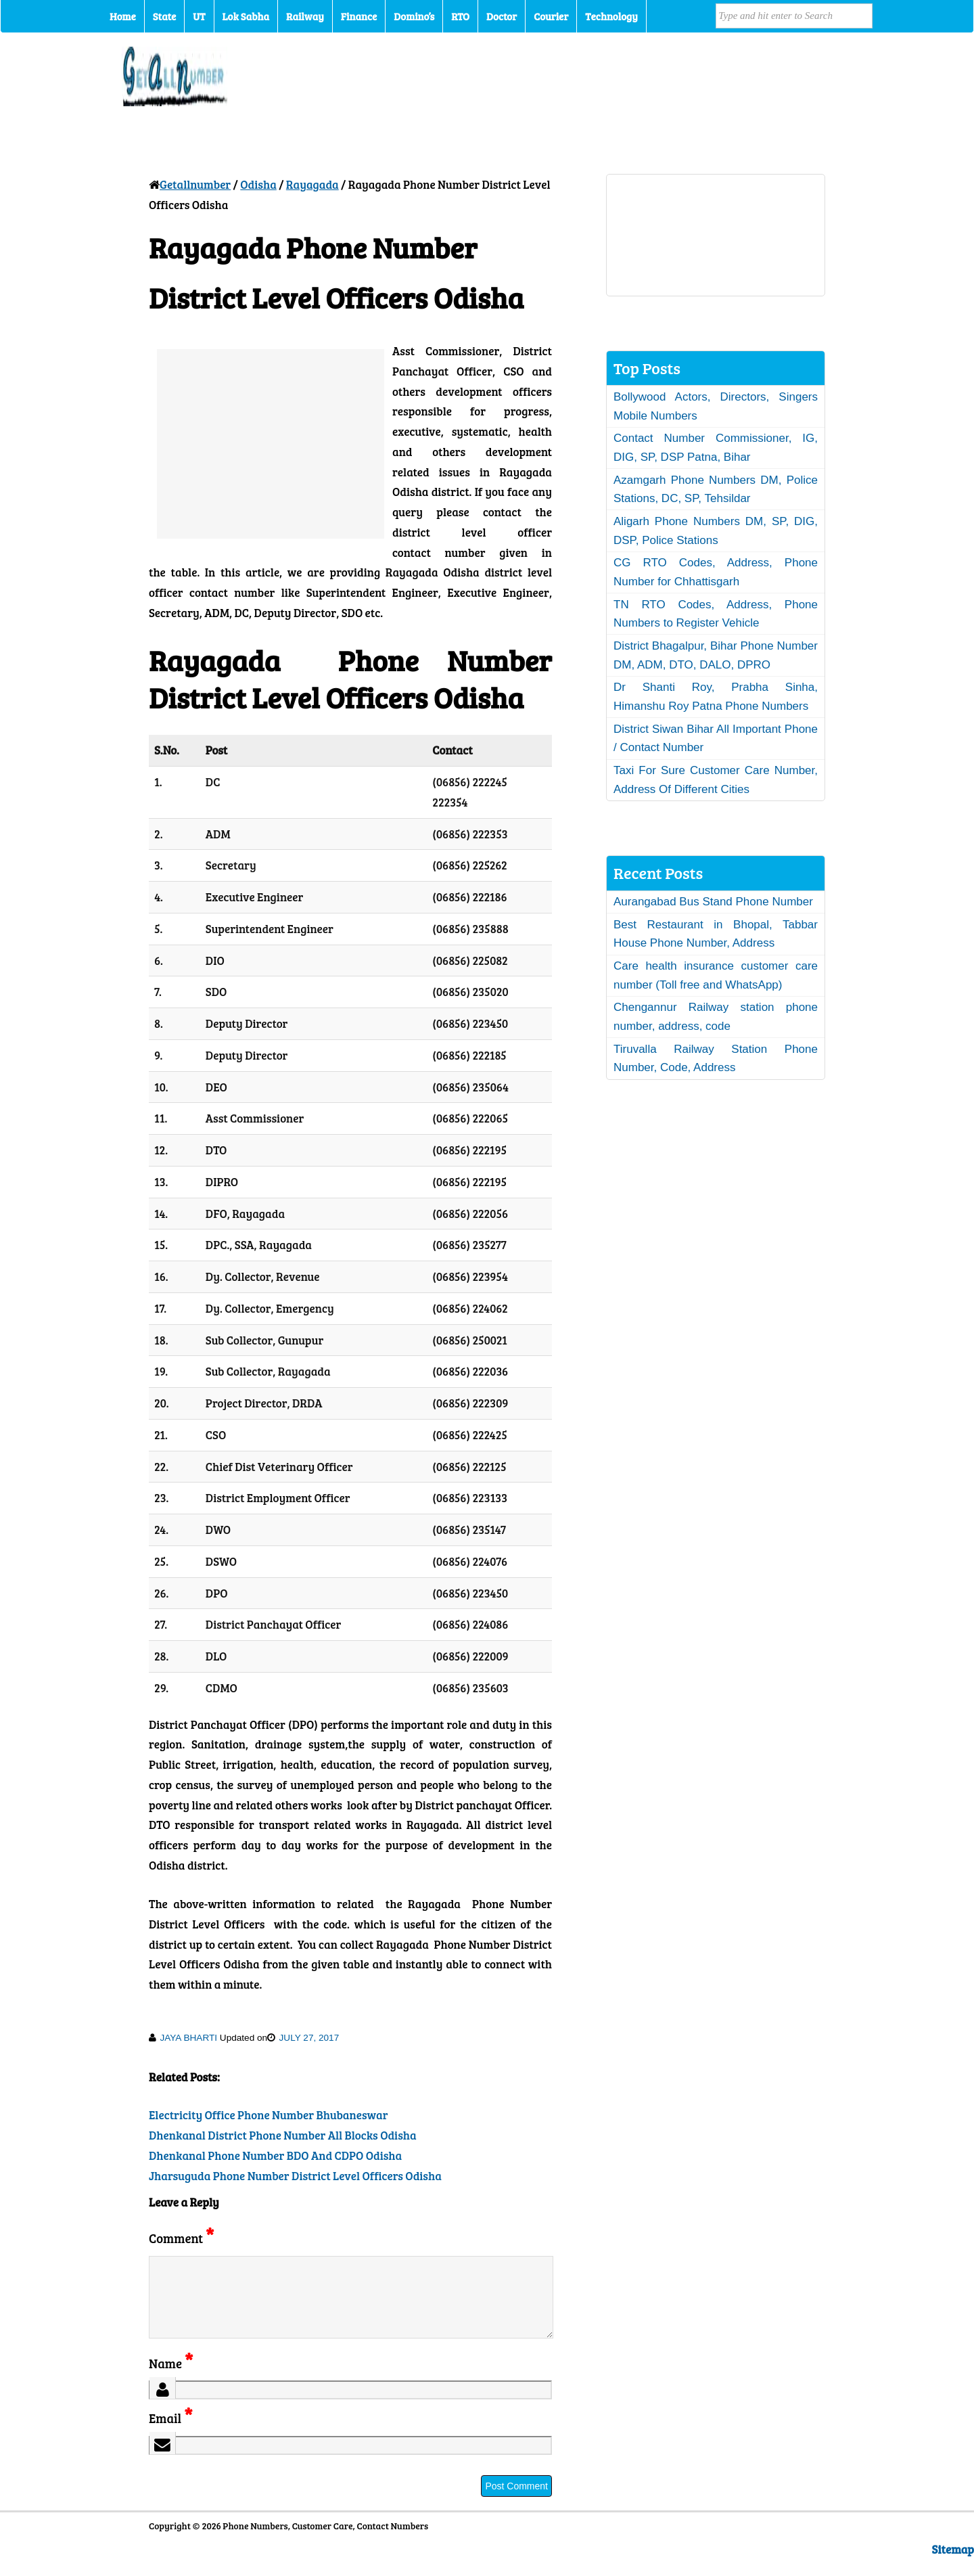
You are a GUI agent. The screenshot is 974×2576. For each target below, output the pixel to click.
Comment (181, 2238)
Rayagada (312, 184)
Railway (305, 16)
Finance (359, 16)
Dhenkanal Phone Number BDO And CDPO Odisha (275, 2155)
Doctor (501, 16)
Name (171, 2379)
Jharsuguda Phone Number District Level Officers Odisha (295, 2176)
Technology (611, 16)
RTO (460, 16)
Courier (551, 16)
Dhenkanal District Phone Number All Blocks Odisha (283, 2135)
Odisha (258, 184)
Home (123, 16)
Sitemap (953, 2565)
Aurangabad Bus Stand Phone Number (713, 901)
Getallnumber (195, 184)
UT (199, 16)
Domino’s (414, 16)
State (164, 16)
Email (171, 2434)
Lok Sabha (246, 16)
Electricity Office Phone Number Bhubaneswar (268, 2115)
